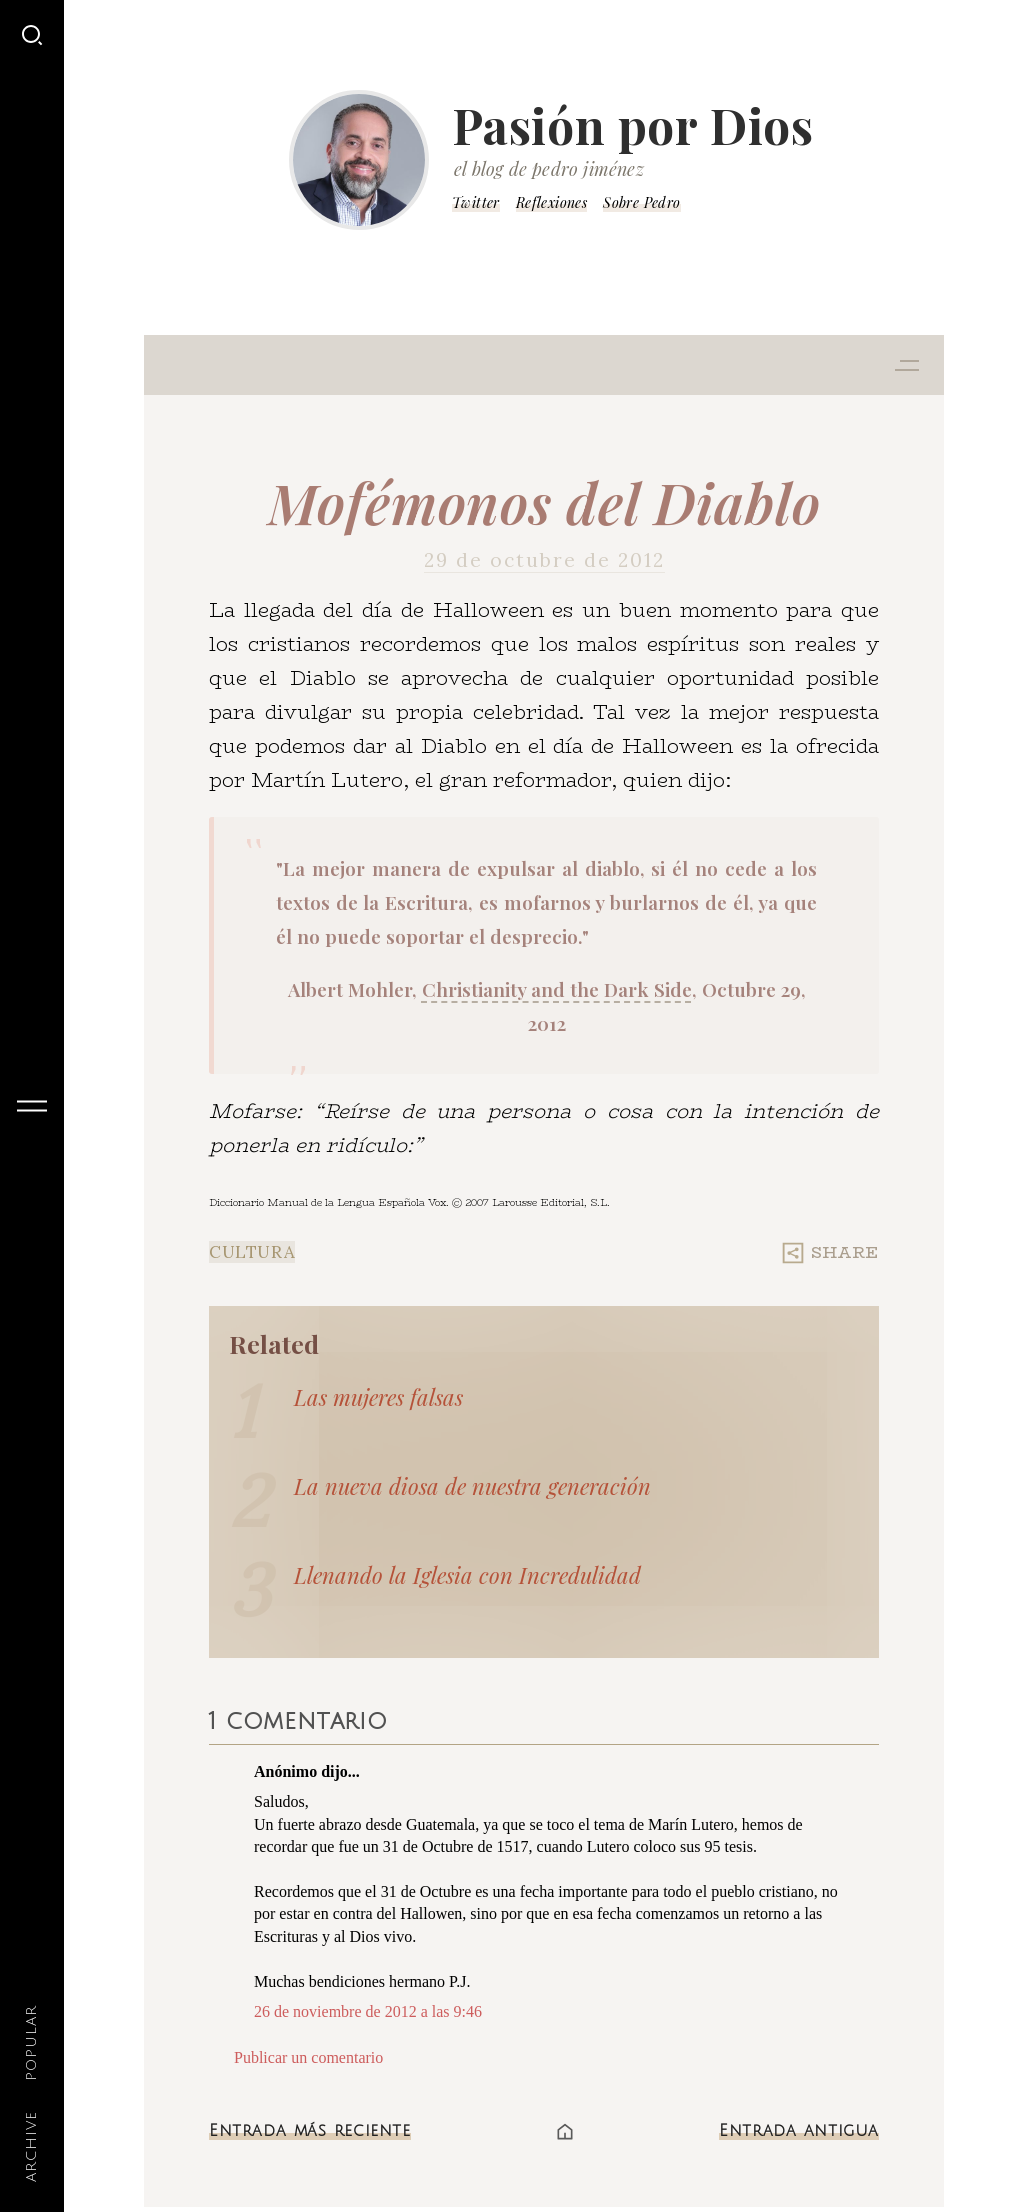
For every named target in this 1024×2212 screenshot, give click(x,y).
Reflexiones (551, 202)
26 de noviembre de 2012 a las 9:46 (368, 2011)
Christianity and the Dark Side (557, 989)
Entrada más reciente (310, 2131)
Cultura (252, 1252)
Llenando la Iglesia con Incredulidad (467, 1575)
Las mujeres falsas (378, 1397)
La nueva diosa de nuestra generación (472, 1486)
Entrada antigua (799, 2131)
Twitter (476, 202)
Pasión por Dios (633, 125)
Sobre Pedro (641, 202)
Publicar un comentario (308, 2057)
